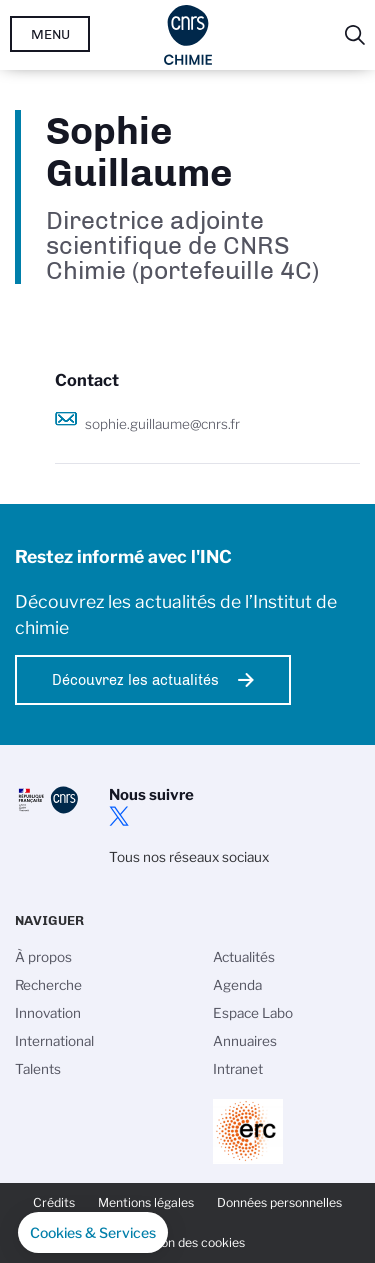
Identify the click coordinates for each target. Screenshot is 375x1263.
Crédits (54, 1202)
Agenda (237, 985)
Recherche (48, 985)
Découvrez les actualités (135, 680)
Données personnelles (279, 1202)
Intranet (238, 1069)
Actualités (244, 957)
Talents (38, 1069)
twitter (119, 816)
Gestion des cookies (188, 1242)
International (54, 1041)
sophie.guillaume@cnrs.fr (162, 424)
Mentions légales (146, 1202)
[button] (93, 1233)
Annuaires (245, 1041)
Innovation (48, 1013)
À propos (43, 957)
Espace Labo (253, 1013)
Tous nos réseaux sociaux (189, 857)
